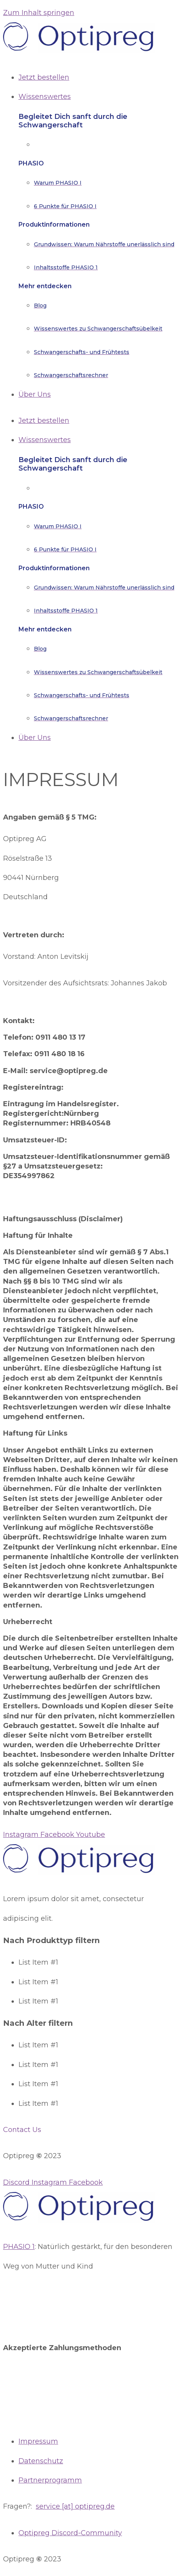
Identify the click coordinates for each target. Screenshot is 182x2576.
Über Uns (34, 737)
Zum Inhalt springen (38, 12)
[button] (91, 2129)
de (110, 2506)
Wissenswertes (44, 440)
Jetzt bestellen (43, 420)
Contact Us (22, 2129)
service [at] (54, 2506)
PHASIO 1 (19, 2246)
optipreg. (89, 2506)
